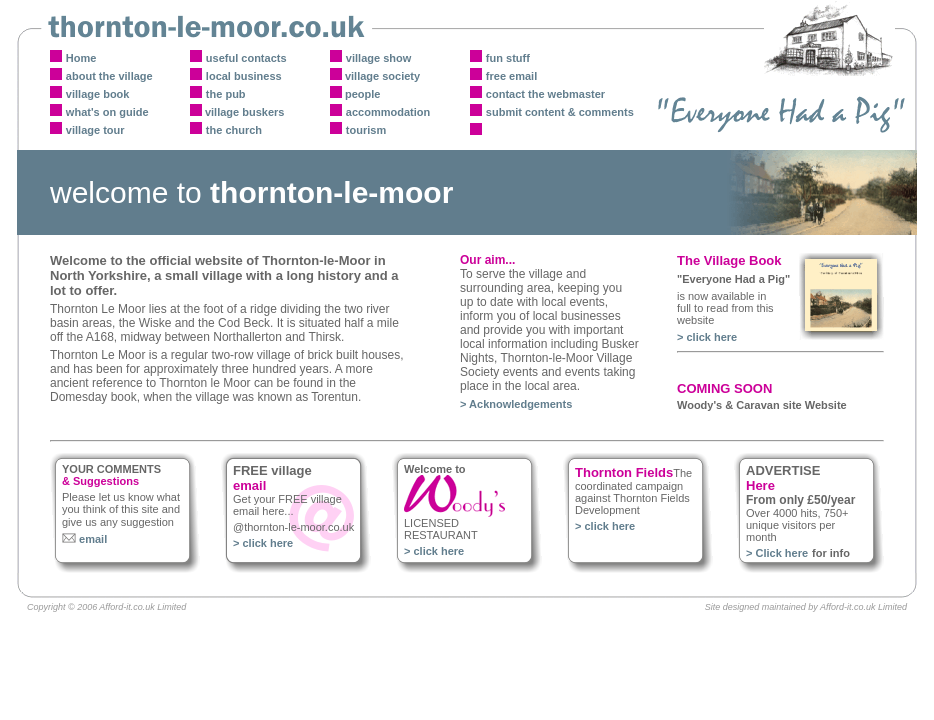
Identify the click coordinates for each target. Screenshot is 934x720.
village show (378, 58)
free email (511, 76)
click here (711, 337)
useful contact (243, 58)
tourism (366, 130)
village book (98, 94)
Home (81, 58)
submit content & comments (560, 112)
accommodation (388, 112)
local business (244, 76)
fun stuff (508, 58)
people (361, 94)
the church (234, 130)
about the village (109, 76)
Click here (781, 553)
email (91, 539)
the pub (226, 94)
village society (381, 76)
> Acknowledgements (516, 404)
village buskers (243, 112)
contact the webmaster (545, 94)
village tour (95, 130)
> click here (263, 543)
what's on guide (107, 112)
